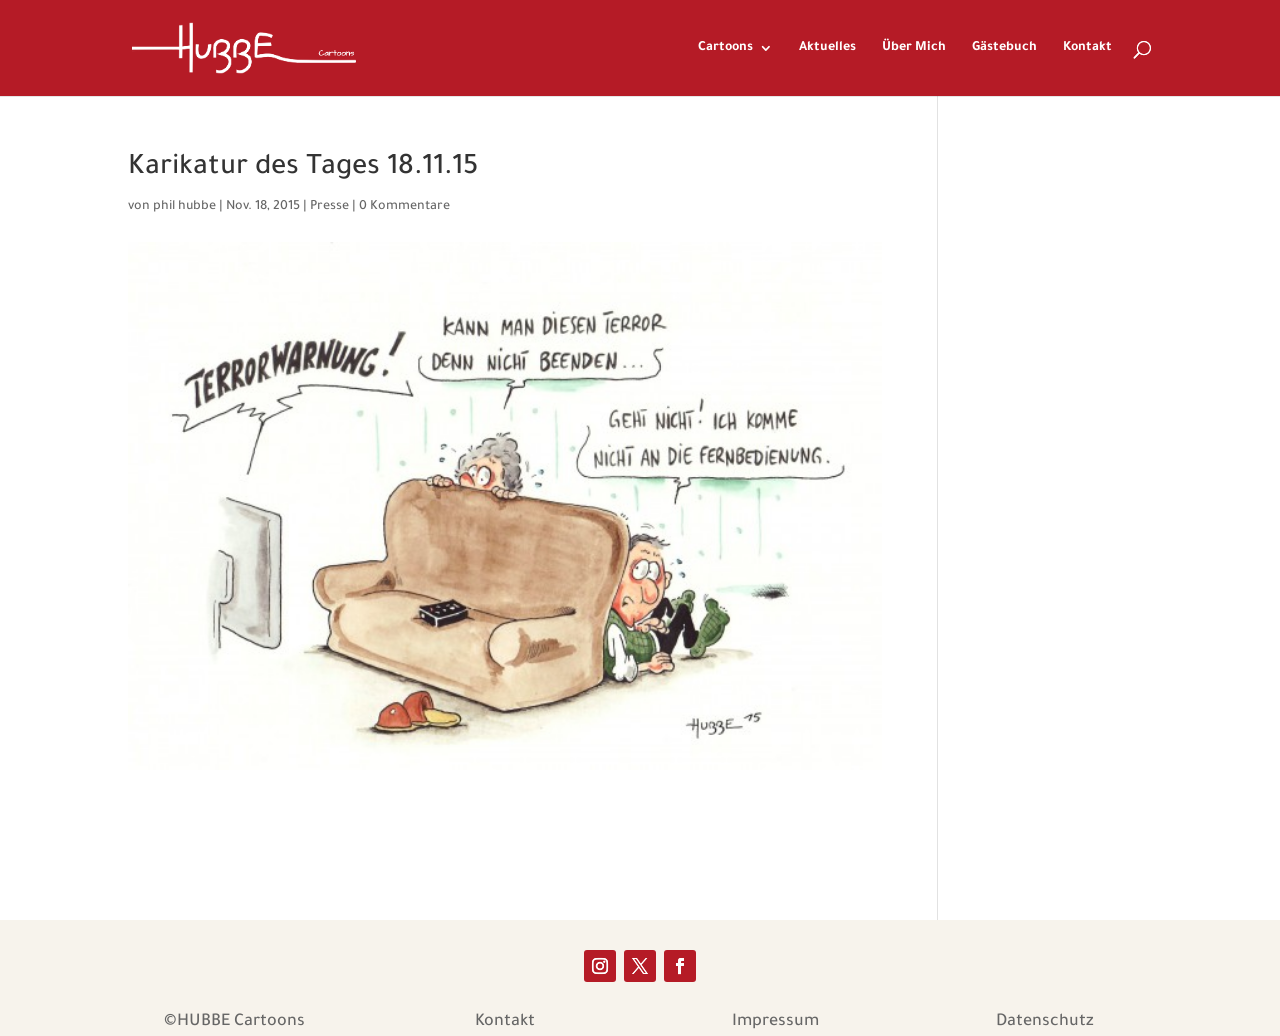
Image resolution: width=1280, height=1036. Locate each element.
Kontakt (1087, 48)
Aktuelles (827, 48)
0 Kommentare (404, 207)
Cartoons (725, 48)
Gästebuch (1004, 48)
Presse (329, 207)
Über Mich (914, 48)
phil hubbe (184, 207)
